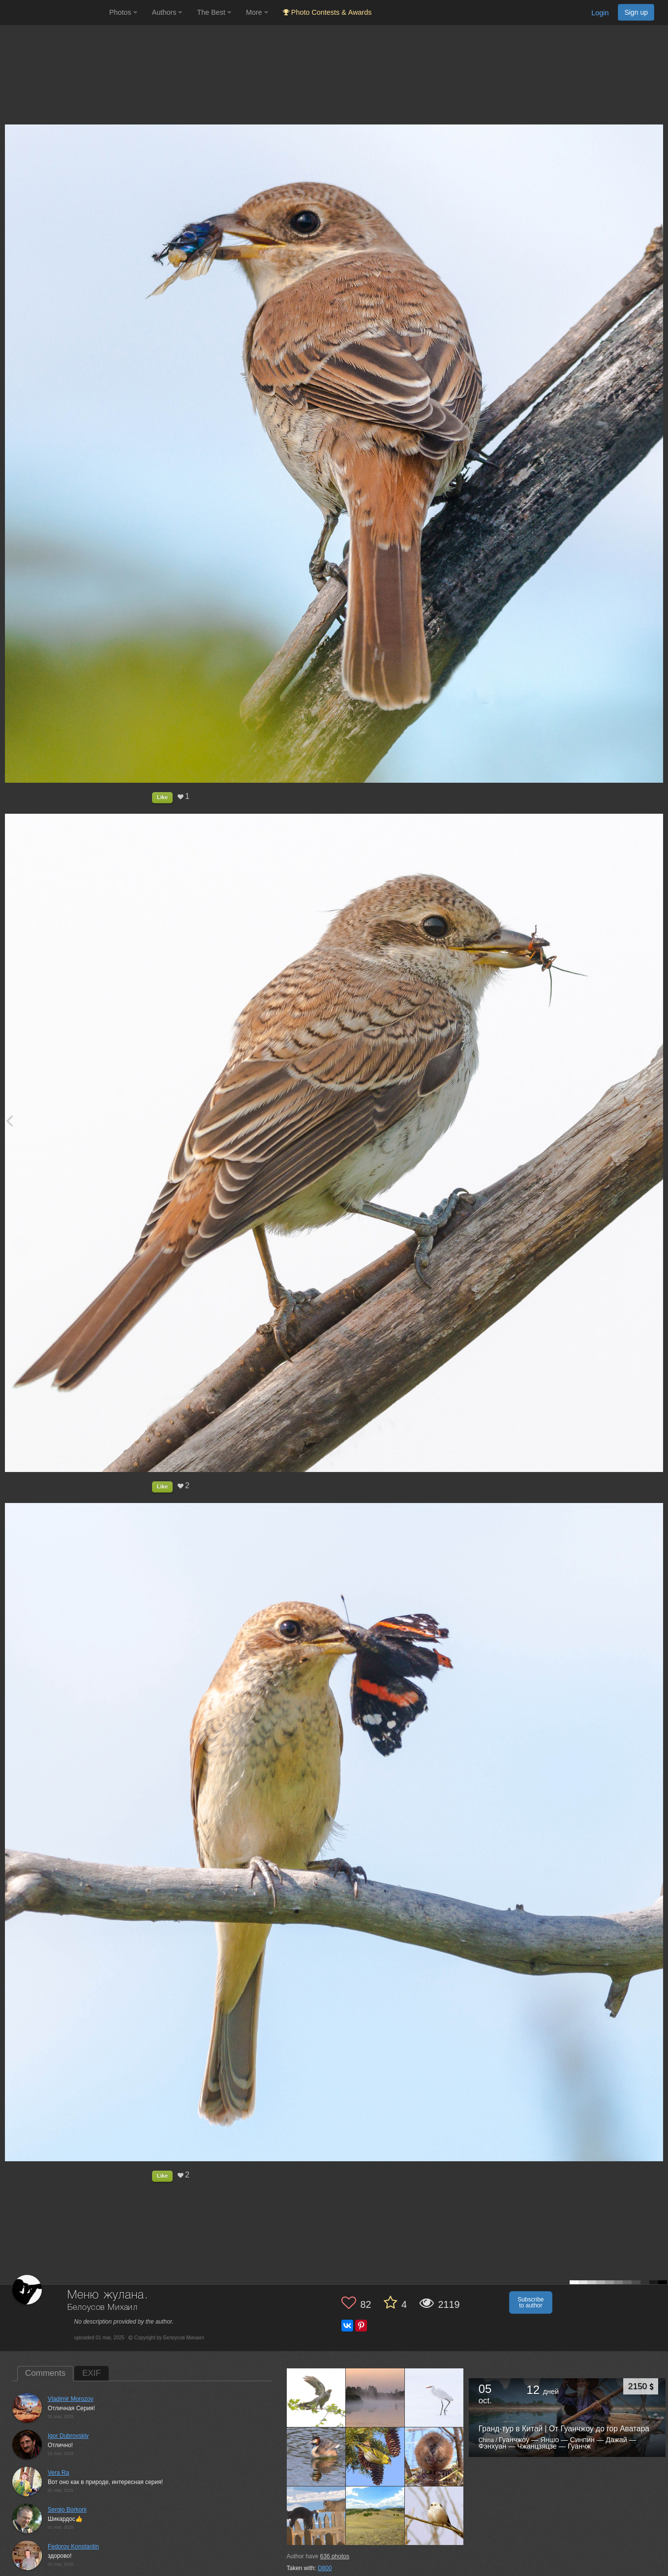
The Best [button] (214, 12)
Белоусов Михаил (102, 2307)
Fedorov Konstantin (73, 2546)
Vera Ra (58, 2472)
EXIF (91, 2373)
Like (162, 797)
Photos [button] (123, 12)
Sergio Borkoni (67, 2509)
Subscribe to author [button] (530, 2302)
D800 (325, 2568)
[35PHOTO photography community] (53, 12)
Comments (45, 2373)
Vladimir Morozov (70, 2398)
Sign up (636, 12)
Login (599, 12)
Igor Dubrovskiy (68, 2435)
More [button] (257, 12)
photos (334, 2556)
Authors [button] (167, 12)
